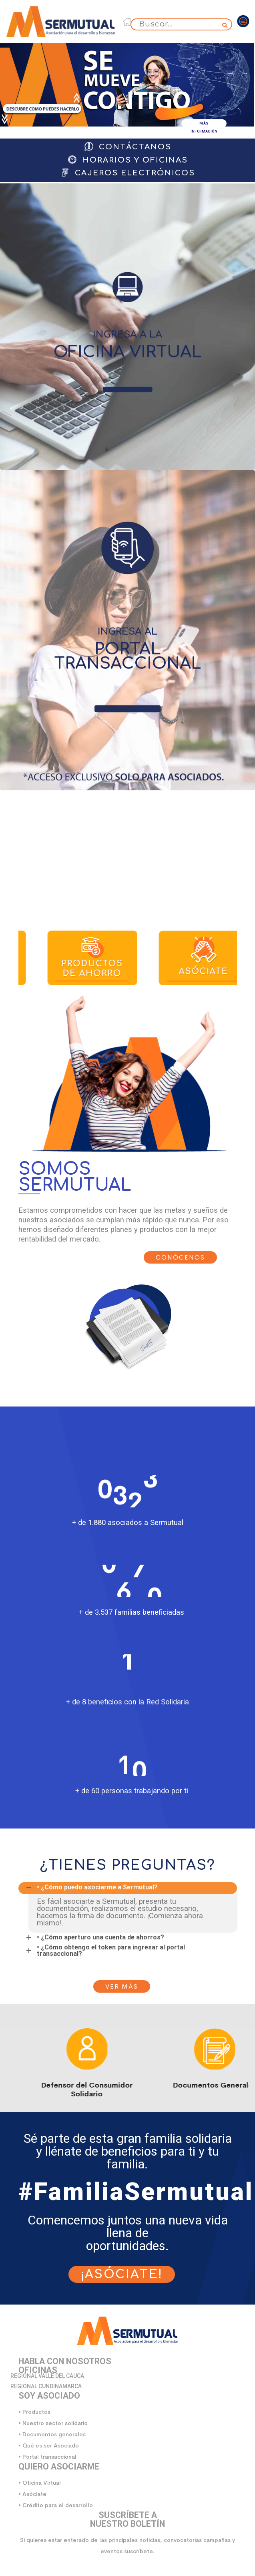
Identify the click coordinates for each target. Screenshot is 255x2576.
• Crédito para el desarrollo (55, 2505)
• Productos (34, 2411)
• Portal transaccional (47, 2456)
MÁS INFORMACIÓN (204, 124)
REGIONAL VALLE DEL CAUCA (47, 2376)
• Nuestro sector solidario (53, 2423)
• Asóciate (32, 2494)
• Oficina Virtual (39, 2482)
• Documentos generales (52, 2434)
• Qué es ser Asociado (48, 2445)
